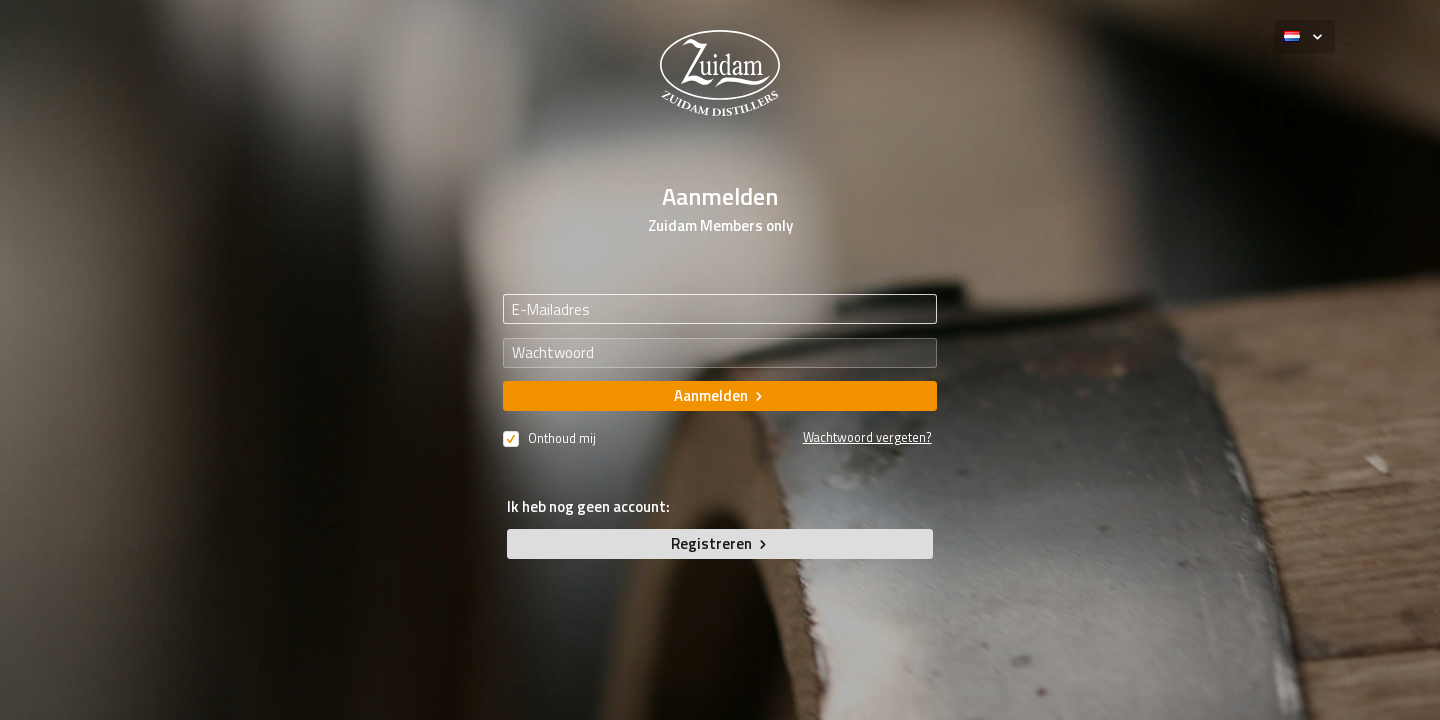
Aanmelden (720, 395)
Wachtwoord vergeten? (867, 437)
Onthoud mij (549, 436)
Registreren (720, 543)
